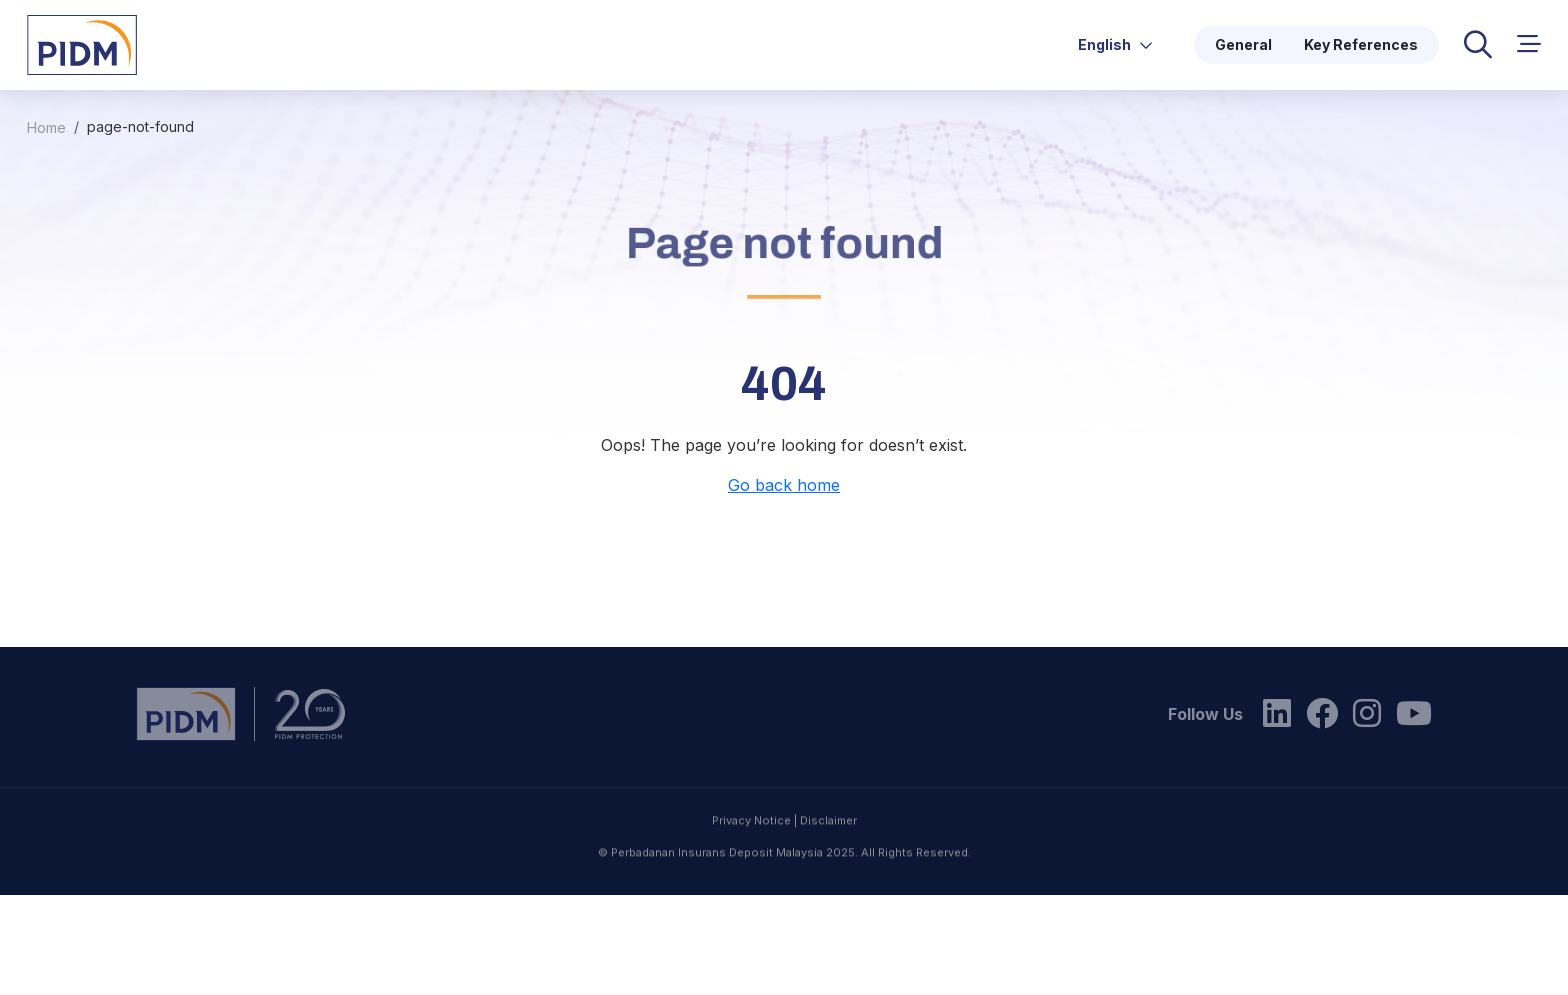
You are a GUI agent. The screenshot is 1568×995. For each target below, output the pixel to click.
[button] (1529, 44)
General (1243, 44)
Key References (1361, 44)
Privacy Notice (751, 864)
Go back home (784, 485)
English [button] (1115, 44)
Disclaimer (828, 864)
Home (46, 127)
